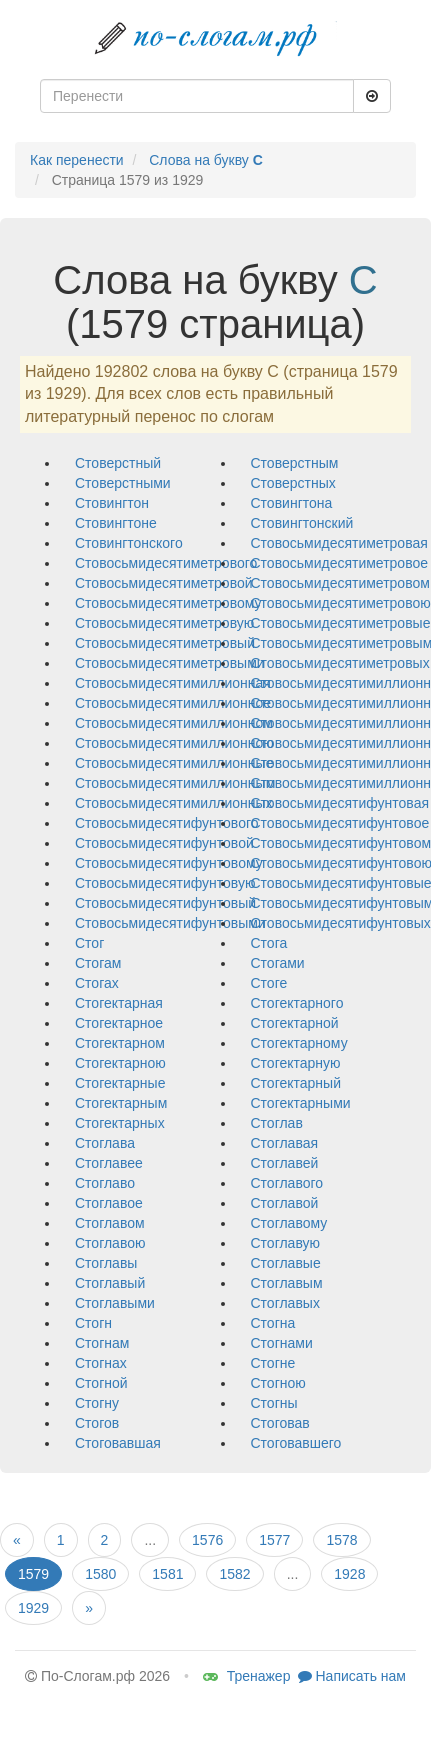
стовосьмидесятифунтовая (340, 803)
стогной (101, 1383)
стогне (273, 1363)
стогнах (101, 1363)
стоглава (105, 1143)
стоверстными (123, 483)
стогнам (102, 1343)
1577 (274, 1540)
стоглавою (110, 1243)
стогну (97, 1403)
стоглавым (287, 1283)
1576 (207, 1540)
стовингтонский (302, 523)
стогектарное (119, 1023)
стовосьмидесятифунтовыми (170, 923)
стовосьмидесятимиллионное (173, 703)
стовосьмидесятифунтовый (165, 903)
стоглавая (285, 1143)
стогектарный (296, 1083)
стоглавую (286, 1243)
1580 (100, 1574)
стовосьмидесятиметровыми (170, 663)
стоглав (277, 1123)
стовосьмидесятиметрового (166, 563)
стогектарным (121, 1103)
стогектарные (120, 1083)
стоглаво (105, 1183)
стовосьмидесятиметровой (164, 583)
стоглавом (110, 1223)
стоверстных (293, 483)
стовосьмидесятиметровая (339, 543)
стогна (273, 1323)
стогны (274, 1403)
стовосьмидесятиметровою (341, 603)
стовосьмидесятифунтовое (340, 823)
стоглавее (109, 1163)
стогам (98, 963)
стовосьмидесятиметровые (341, 623)
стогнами (282, 1343)
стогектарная (119, 1003)
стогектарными (301, 1103)
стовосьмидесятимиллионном (174, 723)
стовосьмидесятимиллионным (175, 783)
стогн (93, 1323)
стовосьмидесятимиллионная (173, 683)
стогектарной (295, 1023)
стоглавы (106, 1263)
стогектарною (120, 1063)
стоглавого (287, 1183)
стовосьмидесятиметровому (168, 603)
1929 (33, 1608)
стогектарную (296, 1063)
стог (89, 943)
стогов (97, 1423)
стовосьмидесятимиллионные (174, 763)
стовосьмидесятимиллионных (174, 803)
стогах (97, 983)
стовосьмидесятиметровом (340, 583)
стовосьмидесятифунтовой (164, 843)
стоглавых (285, 1303)
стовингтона (292, 503)
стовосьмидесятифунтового (167, 823)
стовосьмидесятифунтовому (169, 863)
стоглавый (110, 1283)
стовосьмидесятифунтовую (165, 883)
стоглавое (109, 1203)
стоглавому (289, 1223)
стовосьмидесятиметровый (165, 643)
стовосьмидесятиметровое (340, 563)
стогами (278, 963)
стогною (278, 1383)
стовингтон (112, 503)
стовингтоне (116, 523)
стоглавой (285, 1203)
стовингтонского (129, 543)
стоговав (280, 1423)
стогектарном (120, 1043)
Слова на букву (206, 160)
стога (269, 943)
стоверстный (118, 463)
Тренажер (247, 1676)
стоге (269, 983)
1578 (341, 1540)
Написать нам (352, 1676)
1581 (167, 1574)
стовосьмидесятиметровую (164, 623)
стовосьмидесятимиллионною (174, 743)
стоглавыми (115, 1303)
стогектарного (297, 1003)
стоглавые (286, 1263)
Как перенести (77, 160)
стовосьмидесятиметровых (340, 663)
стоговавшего (296, 1443)
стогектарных (120, 1123)
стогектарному (299, 1043)
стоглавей (285, 1163)
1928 (349, 1574)
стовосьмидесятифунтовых (341, 923)
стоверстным (295, 463)
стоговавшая (118, 1443)
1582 (234, 1574)
